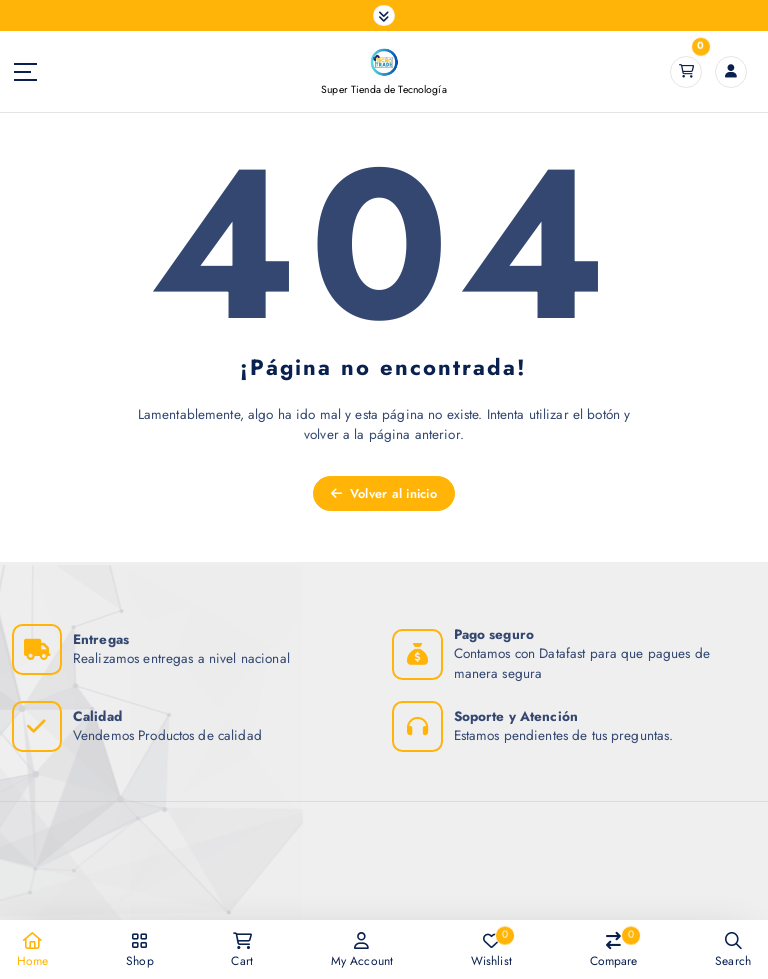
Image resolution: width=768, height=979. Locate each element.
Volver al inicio (384, 493)
